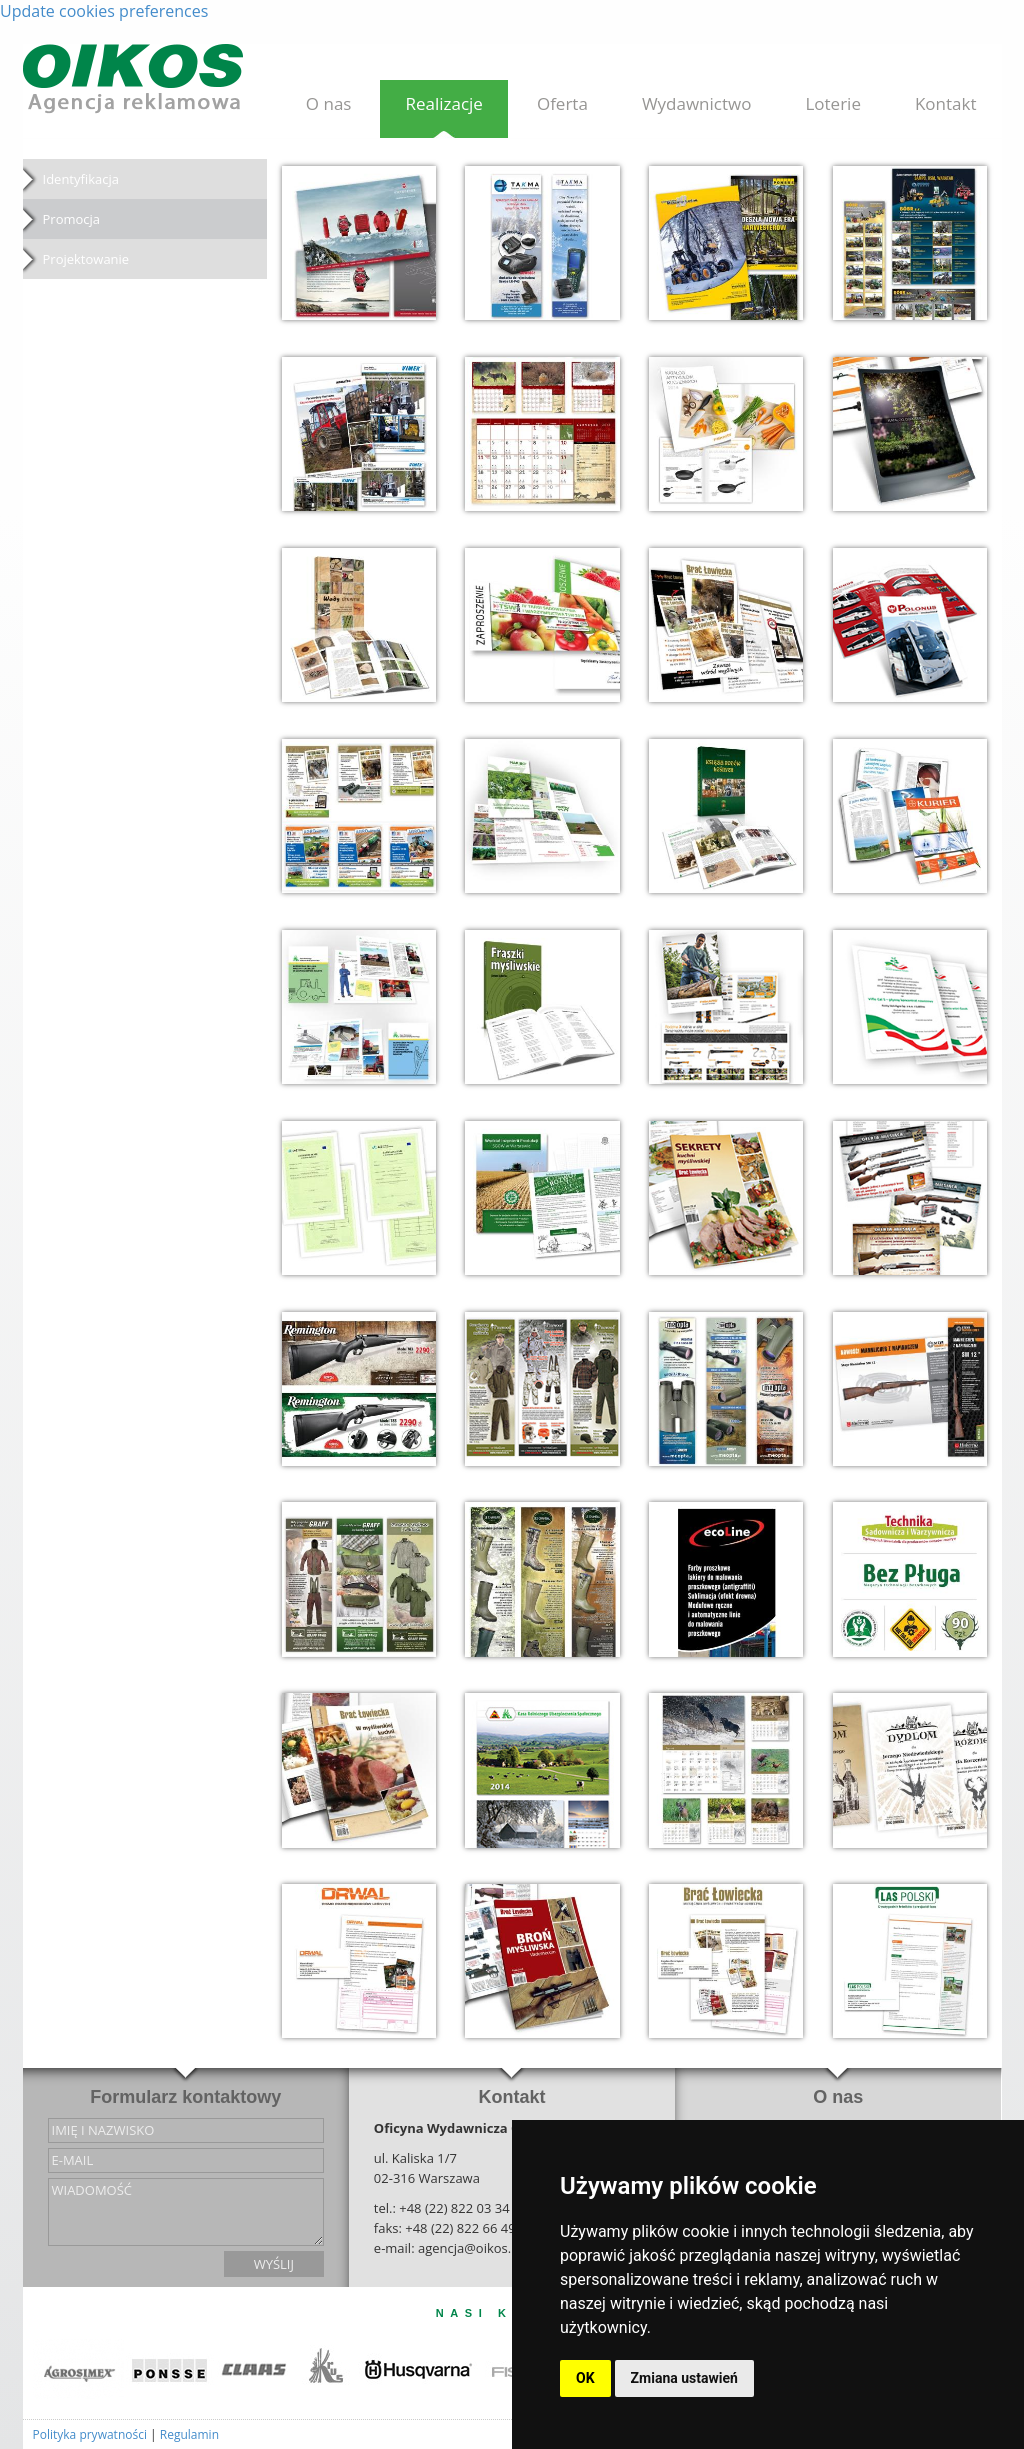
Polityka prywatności (90, 2434)
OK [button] (585, 2378)
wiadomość (186, 2212)
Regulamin (189, 2434)
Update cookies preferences (104, 11)
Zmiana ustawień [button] (684, 2378)
